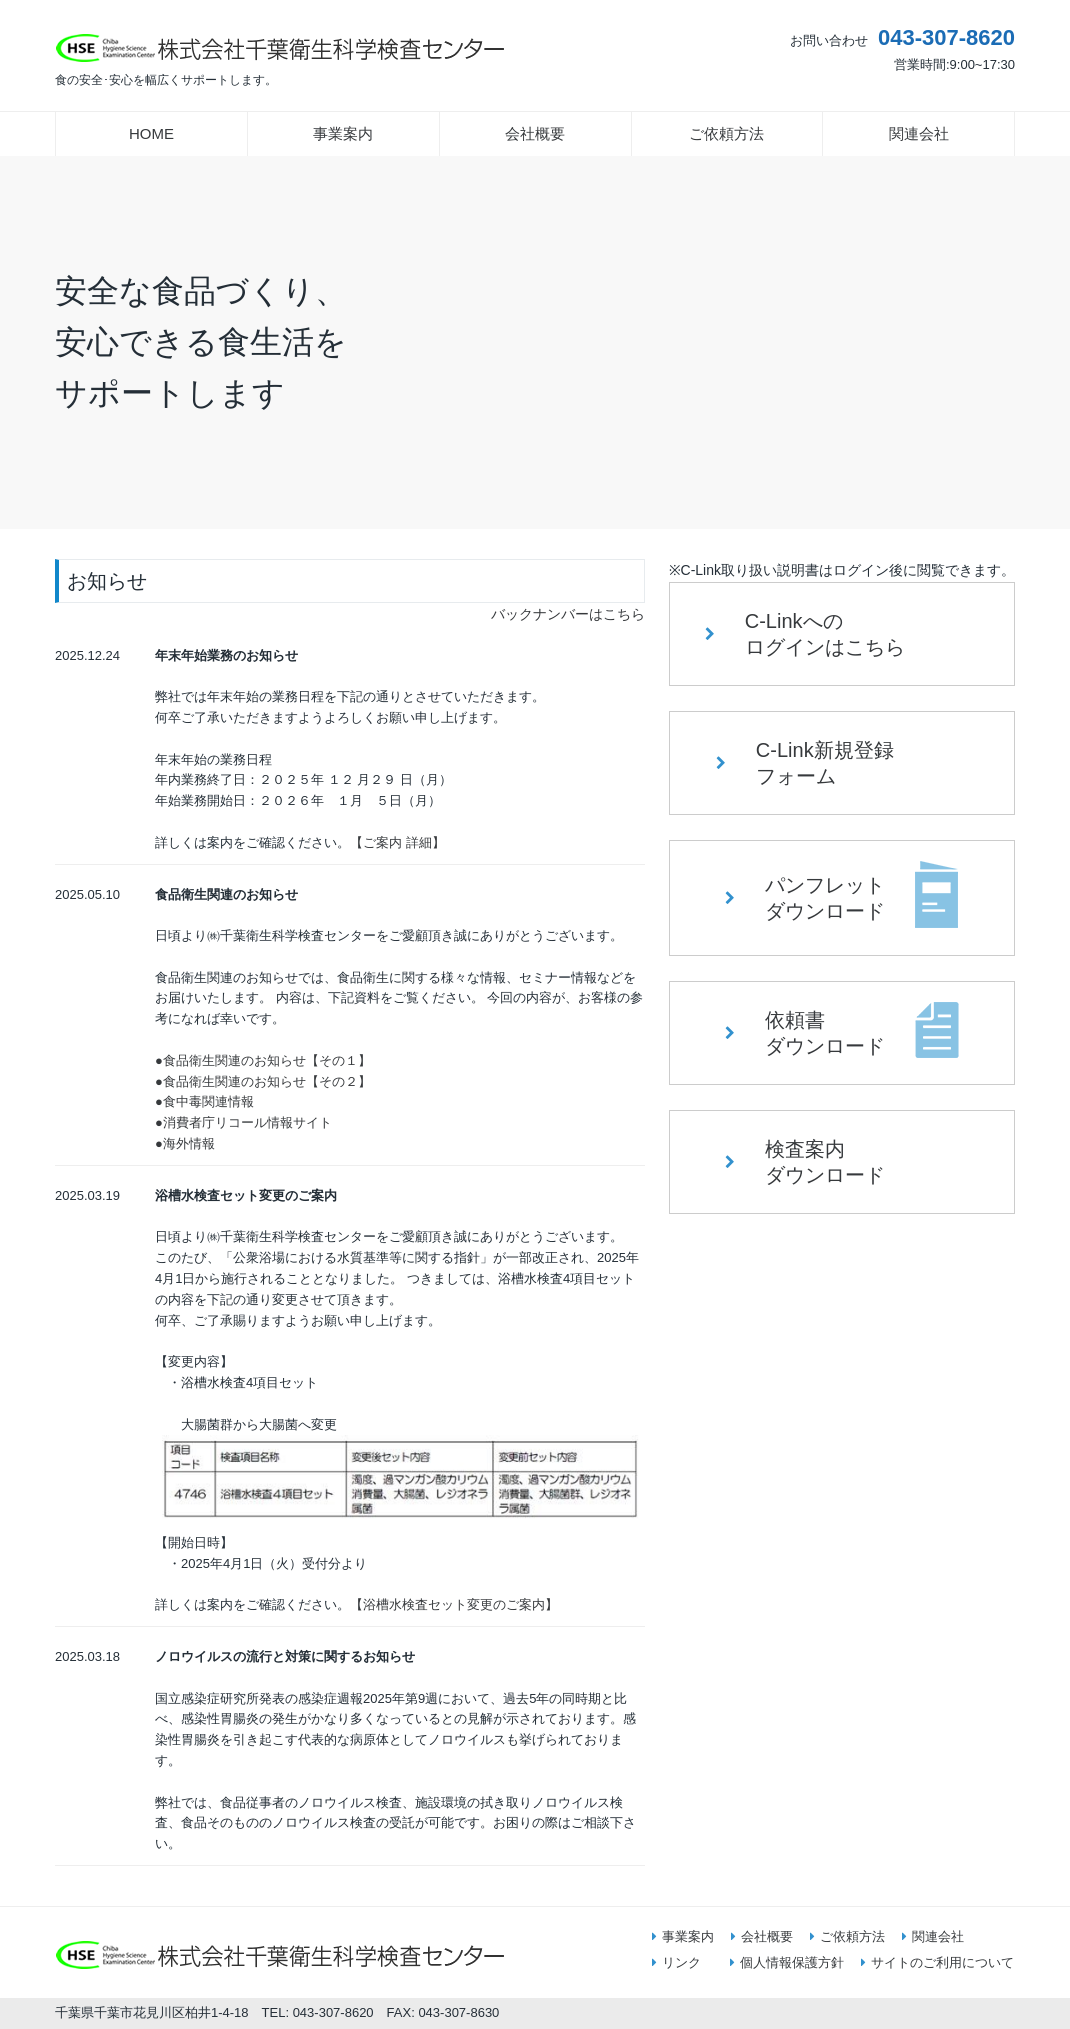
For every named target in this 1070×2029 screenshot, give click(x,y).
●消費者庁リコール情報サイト (243, 1122)
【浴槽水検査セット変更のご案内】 (454, 1604)
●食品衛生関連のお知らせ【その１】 (263, 1060)
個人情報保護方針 (787, 1962)
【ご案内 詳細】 (397, 842)
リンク (676, 1962)
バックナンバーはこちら (568, 614)
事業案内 (343, 133)
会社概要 (535, 133)
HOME (151, 133)
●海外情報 (185, 1143)
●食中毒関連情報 (204, 1101)
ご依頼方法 (726, 133)
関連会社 (919, 133)
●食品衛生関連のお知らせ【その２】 (263, 1081)
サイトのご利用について (937, 1962)
